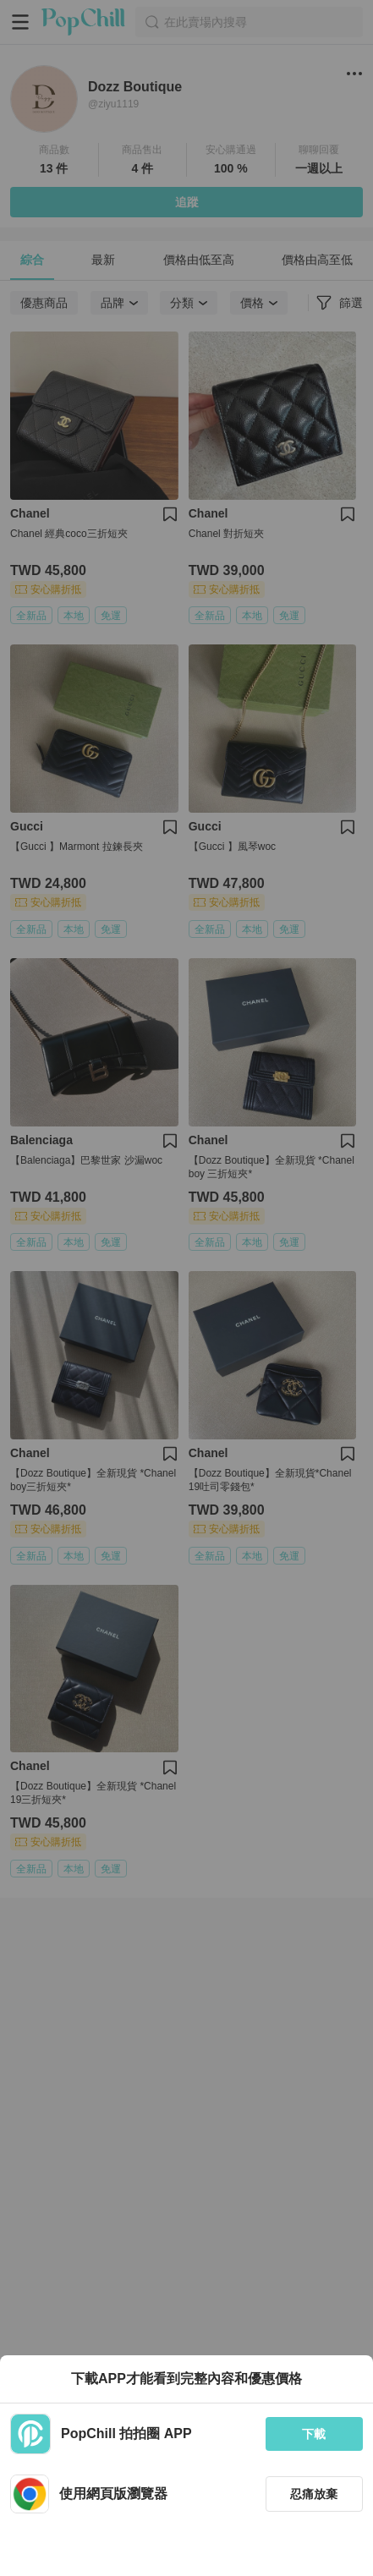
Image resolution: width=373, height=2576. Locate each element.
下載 (314, 2434)
